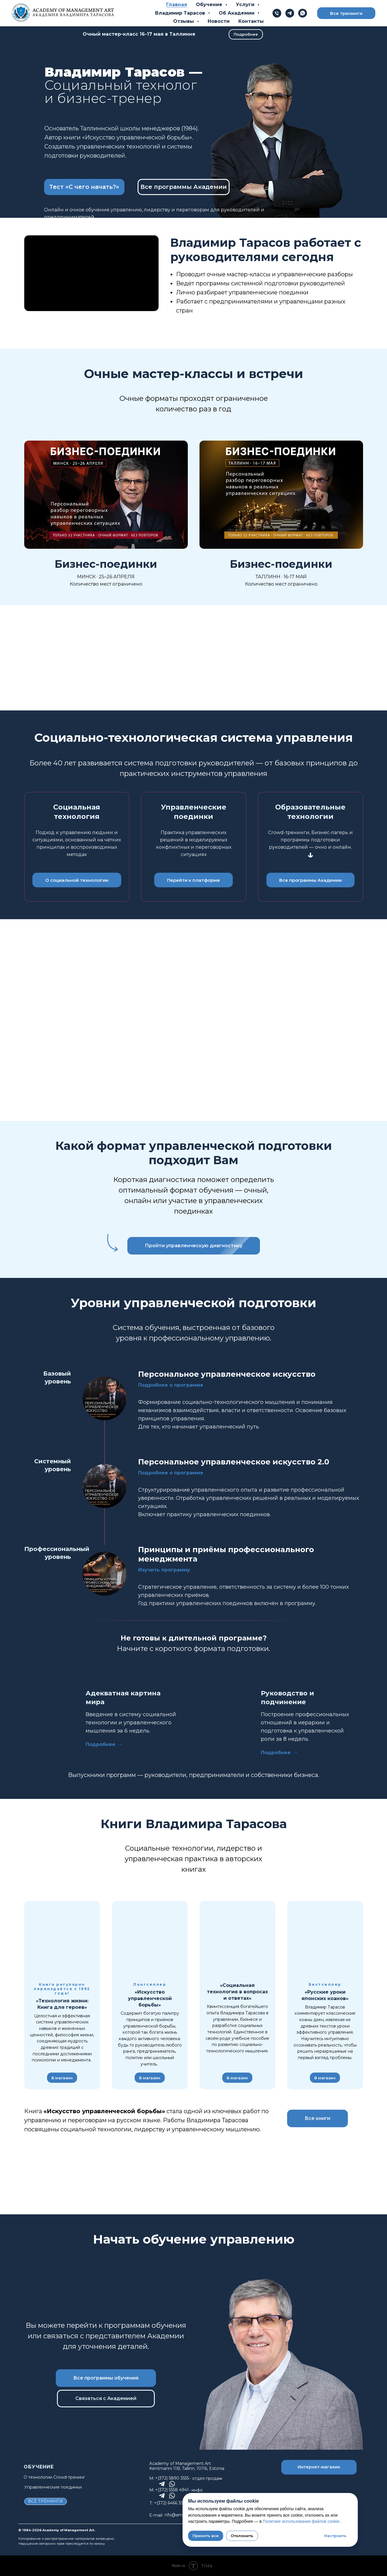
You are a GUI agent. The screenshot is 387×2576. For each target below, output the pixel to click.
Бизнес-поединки (106, 564)
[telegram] (289, 13)
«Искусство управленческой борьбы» (150, 1998)
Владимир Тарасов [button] (180, 13)
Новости (219, 21)
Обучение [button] (210, 4)
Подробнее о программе (170, 1385)
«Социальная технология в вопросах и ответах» (237, 1992)
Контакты (251, 21)
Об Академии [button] (237, 13)
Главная (176, 4)
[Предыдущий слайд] (17, 1995)
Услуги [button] (246, 4)
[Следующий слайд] (369, 1995)
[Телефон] (277, 13)
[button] (84, 187)
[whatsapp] (302, 13)
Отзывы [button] (184, 21)
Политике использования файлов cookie (301, 2521)
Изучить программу (164, 1570)
